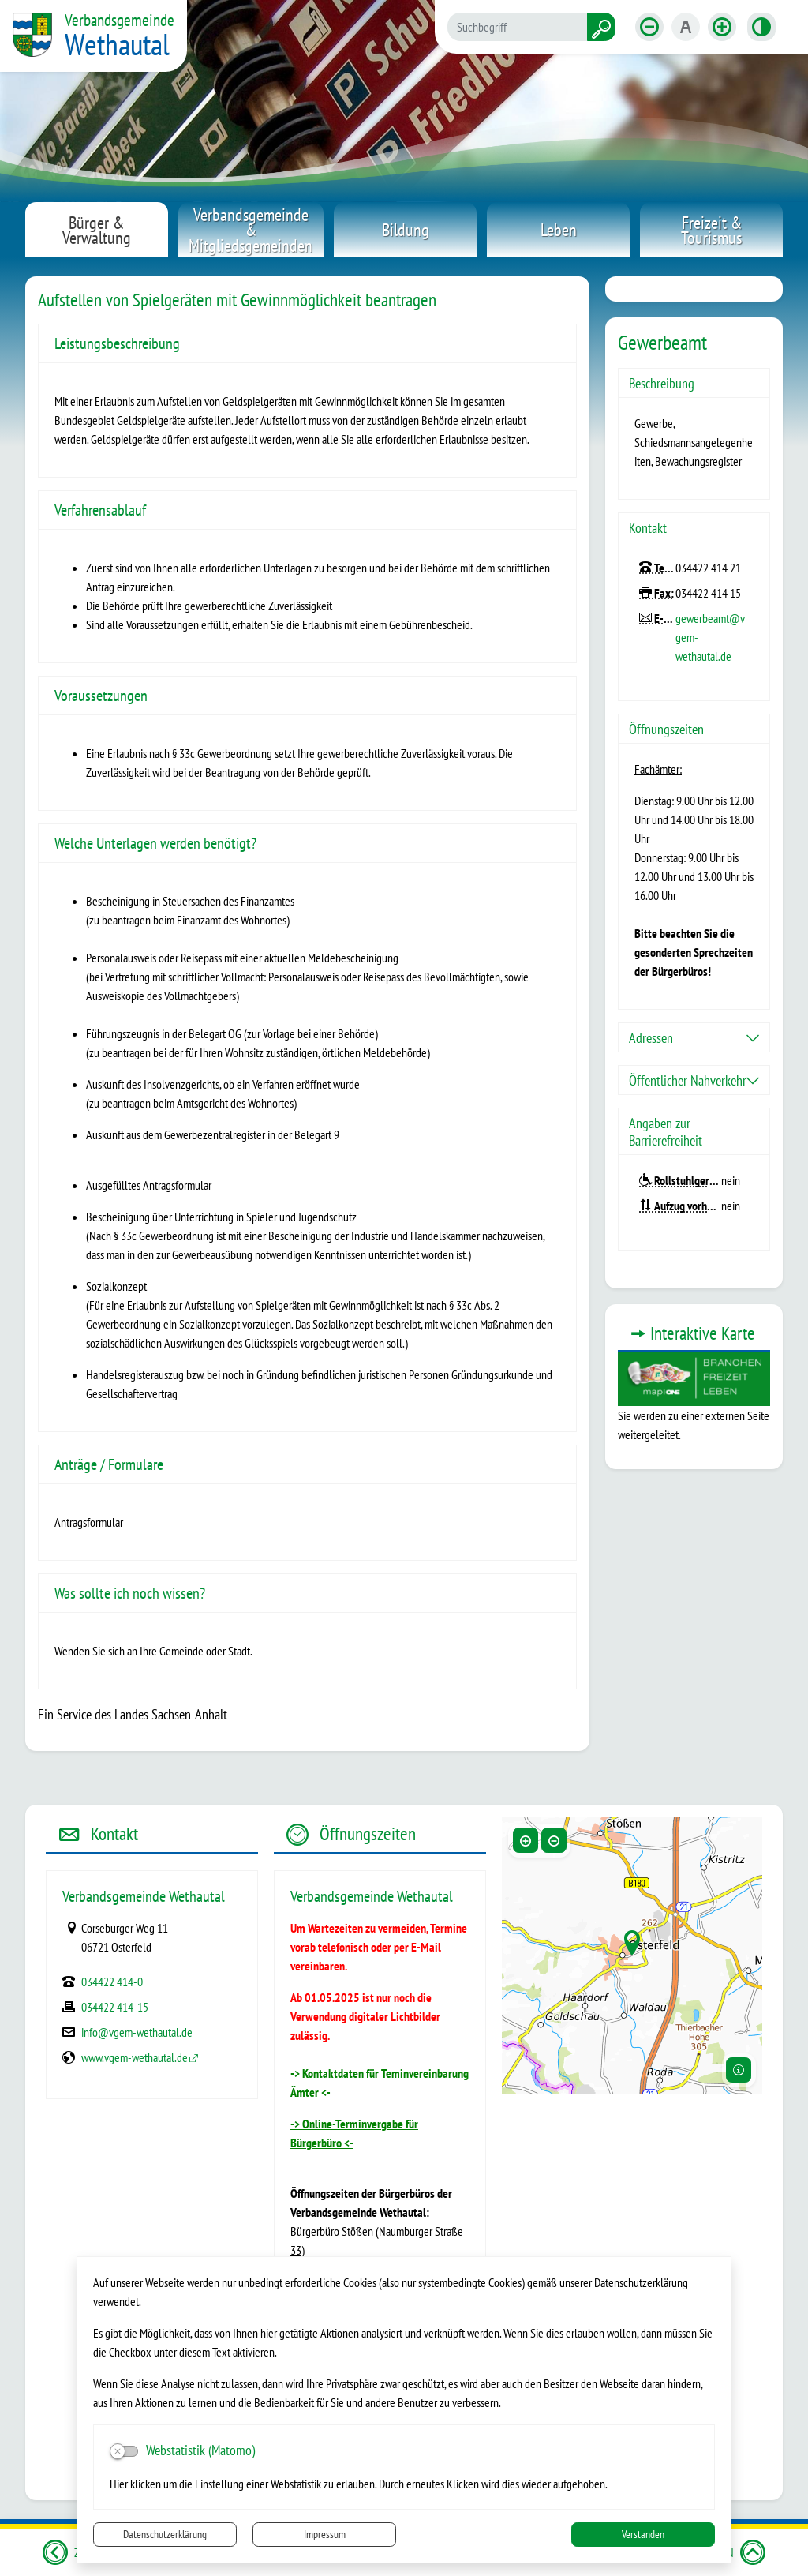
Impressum (325, 2534)
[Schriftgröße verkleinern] (649, 27)
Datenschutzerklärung (165, 2534)
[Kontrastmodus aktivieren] (761, 27)
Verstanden (643, 2534)
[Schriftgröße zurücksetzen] (685, 27)
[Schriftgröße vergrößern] (722, 27)
